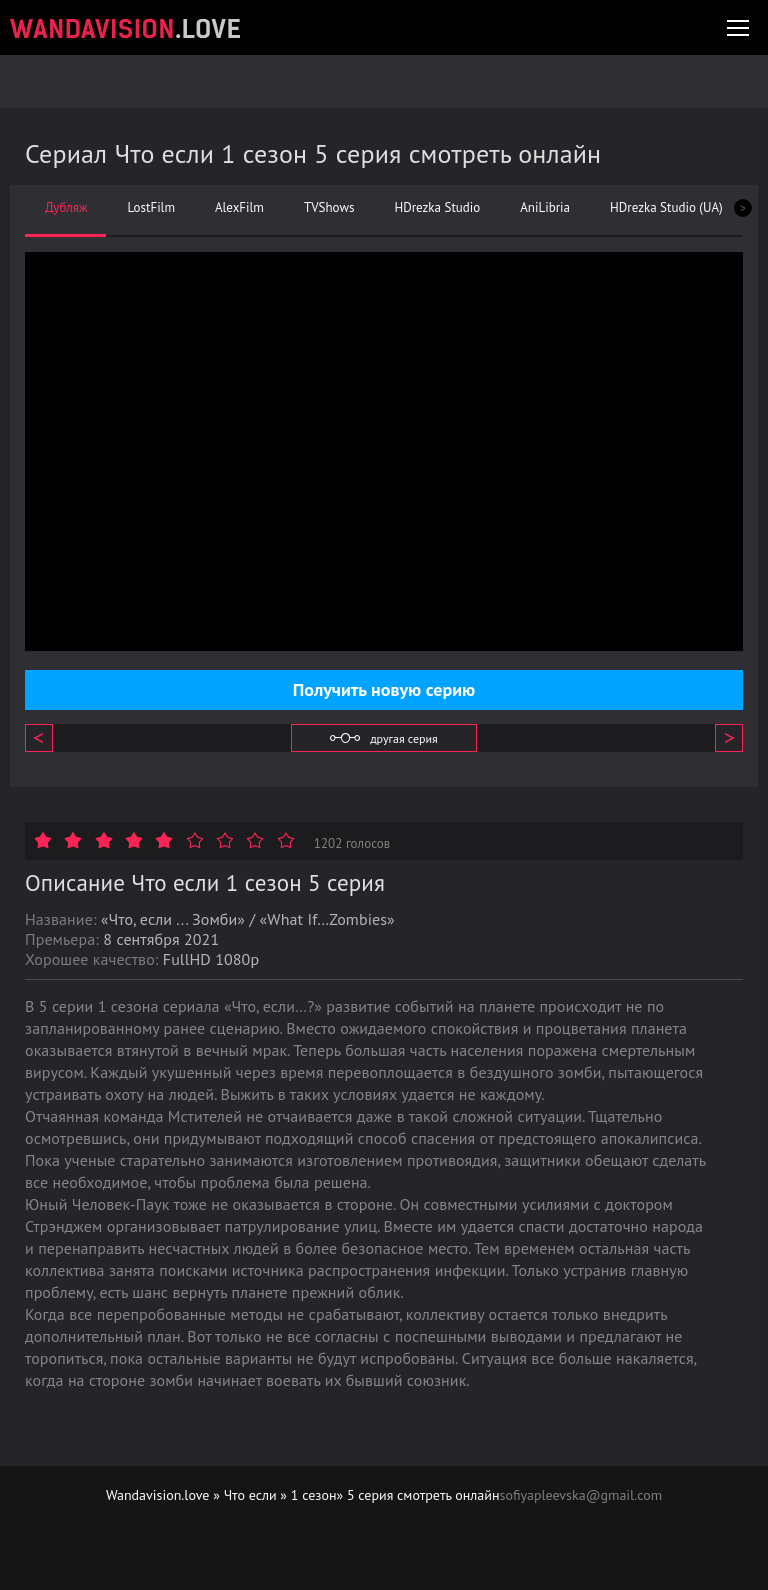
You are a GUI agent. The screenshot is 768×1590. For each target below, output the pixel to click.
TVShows (329, 208)
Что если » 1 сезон (280, 1495)
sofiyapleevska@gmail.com (581, 1495)
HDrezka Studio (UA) (666, 208)
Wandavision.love (158, 1495)
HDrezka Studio (437, 208)
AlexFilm (239, 208)
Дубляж (66, 208)
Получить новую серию (384, 689)
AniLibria (545, 208)
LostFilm (151, 208)
